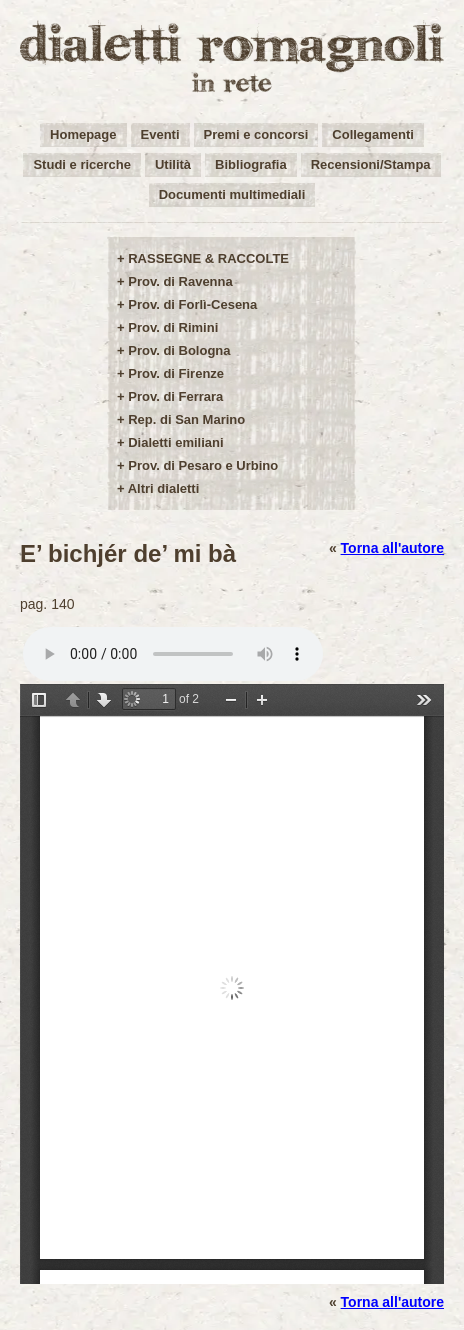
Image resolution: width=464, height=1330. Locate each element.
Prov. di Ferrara (175, 396)
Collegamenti (373, 134)
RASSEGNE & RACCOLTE (208, 258)
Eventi (160, 134)
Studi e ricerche (82, 164)
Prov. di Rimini (173, 327)
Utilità (173, 164)
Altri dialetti (164, 488)
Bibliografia (251, 164)
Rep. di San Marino (186, 419)
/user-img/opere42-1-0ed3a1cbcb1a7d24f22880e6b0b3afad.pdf (232, 984)
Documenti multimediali (232, 194)
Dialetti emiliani (175, 442)
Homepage (83, 134)
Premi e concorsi (256, 134)
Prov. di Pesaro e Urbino (203, 465)
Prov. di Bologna (179, 350)
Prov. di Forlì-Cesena (192, 304)
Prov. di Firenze (176, 373)
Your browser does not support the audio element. (173, 654)
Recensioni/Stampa (371, 164)
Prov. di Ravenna (180, 281)
